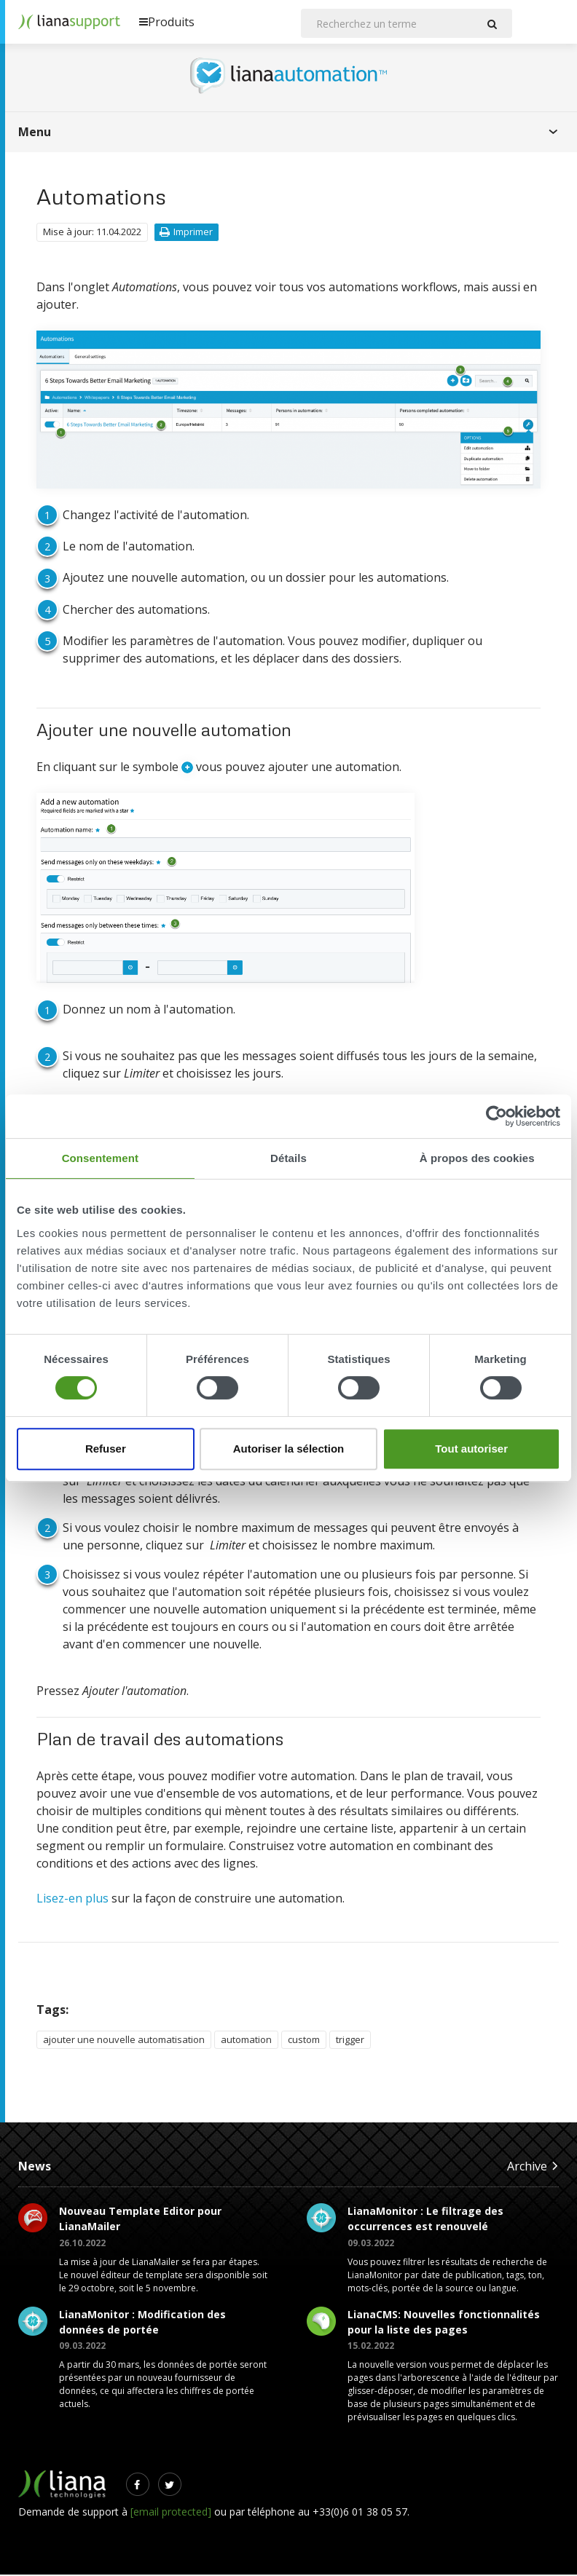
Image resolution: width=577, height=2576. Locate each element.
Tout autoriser (471, 1448)
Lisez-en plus (72, 1900)
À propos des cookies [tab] (477, 1158)
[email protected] (170, 2513)
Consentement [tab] (100, 1158)
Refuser (105, 1448)
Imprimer (186, 233)
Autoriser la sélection (289, 1448)
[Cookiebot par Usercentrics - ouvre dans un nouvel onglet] (496, 1116)
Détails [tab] (288, 1158)
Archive (533, 2167)
